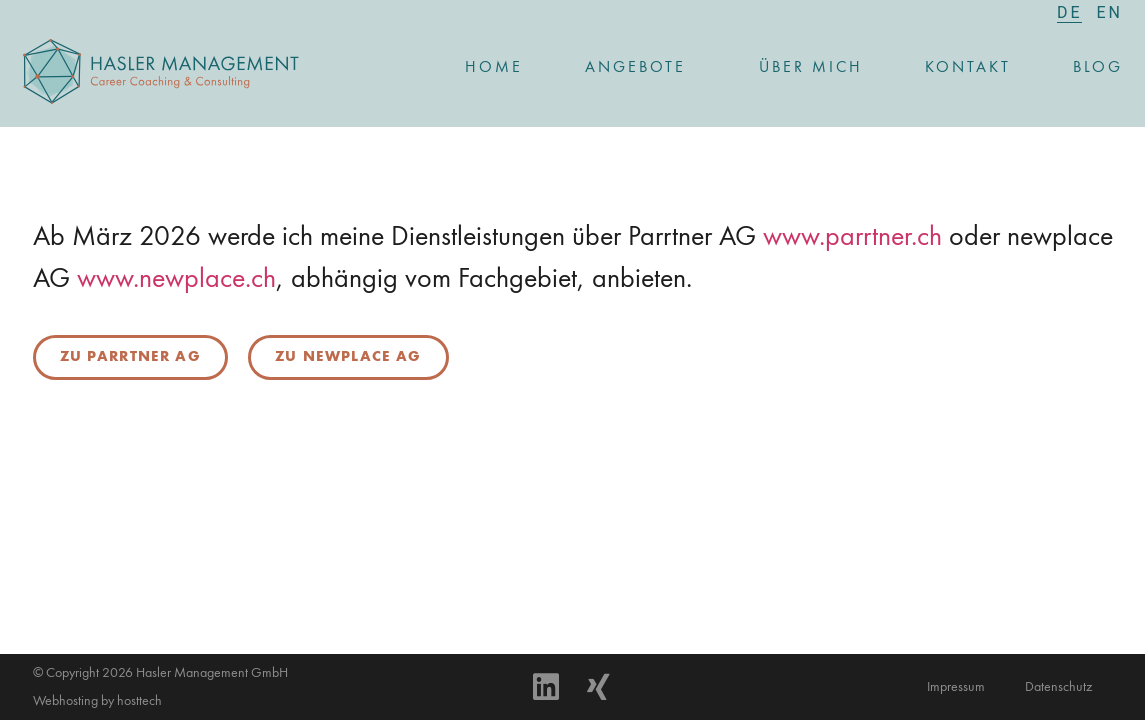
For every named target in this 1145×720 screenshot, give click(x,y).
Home (494, 68)
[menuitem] (1070, 12)
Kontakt (968, 68)
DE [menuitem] (1070, 12)
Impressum (956, 687)
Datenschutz (1058, 687)
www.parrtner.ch (852, 238)
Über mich (811, 68)
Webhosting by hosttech (97, 701)
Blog (1098, 68)
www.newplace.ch (176, 280)
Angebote (640, 68)
